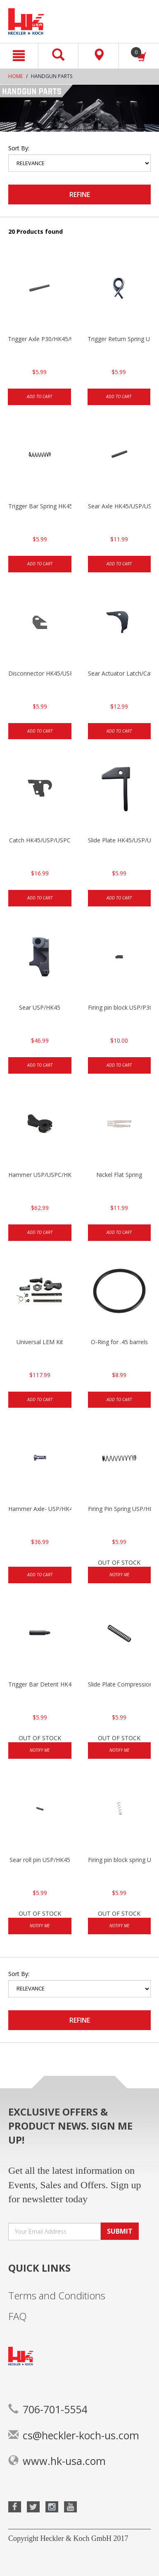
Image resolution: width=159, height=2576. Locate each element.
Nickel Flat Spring (119, 1175)
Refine (79, 194)
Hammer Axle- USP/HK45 (39, 1509)
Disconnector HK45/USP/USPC (39, 673)
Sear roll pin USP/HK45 (39, 1860)
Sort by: (18, 148)
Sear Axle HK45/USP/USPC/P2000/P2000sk (119, 506)
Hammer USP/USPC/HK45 (39, 1175)
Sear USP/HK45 (39, 1007)
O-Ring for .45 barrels (119, 1342)
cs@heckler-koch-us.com (73, 2435)
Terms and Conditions (56, 2295)
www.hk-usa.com (57, 2461)
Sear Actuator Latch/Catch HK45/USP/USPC (119, 673)
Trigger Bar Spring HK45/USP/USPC (39, 506)
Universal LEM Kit (40, 1342)
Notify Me (119, 1574)
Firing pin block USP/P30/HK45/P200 (119, 1007)
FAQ (17, 2316)
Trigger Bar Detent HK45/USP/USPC (39, 1684)
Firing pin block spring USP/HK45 (119, 1860)
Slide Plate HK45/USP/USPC (119, 840)
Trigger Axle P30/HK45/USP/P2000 (39, 339)
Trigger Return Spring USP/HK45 (119, 339)
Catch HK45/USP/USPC (40, 840)
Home (15, 76)
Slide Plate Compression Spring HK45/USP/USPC (119, 1684)
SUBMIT (120, 2231)
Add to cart (39, 396)
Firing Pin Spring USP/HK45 (119, 1509)
